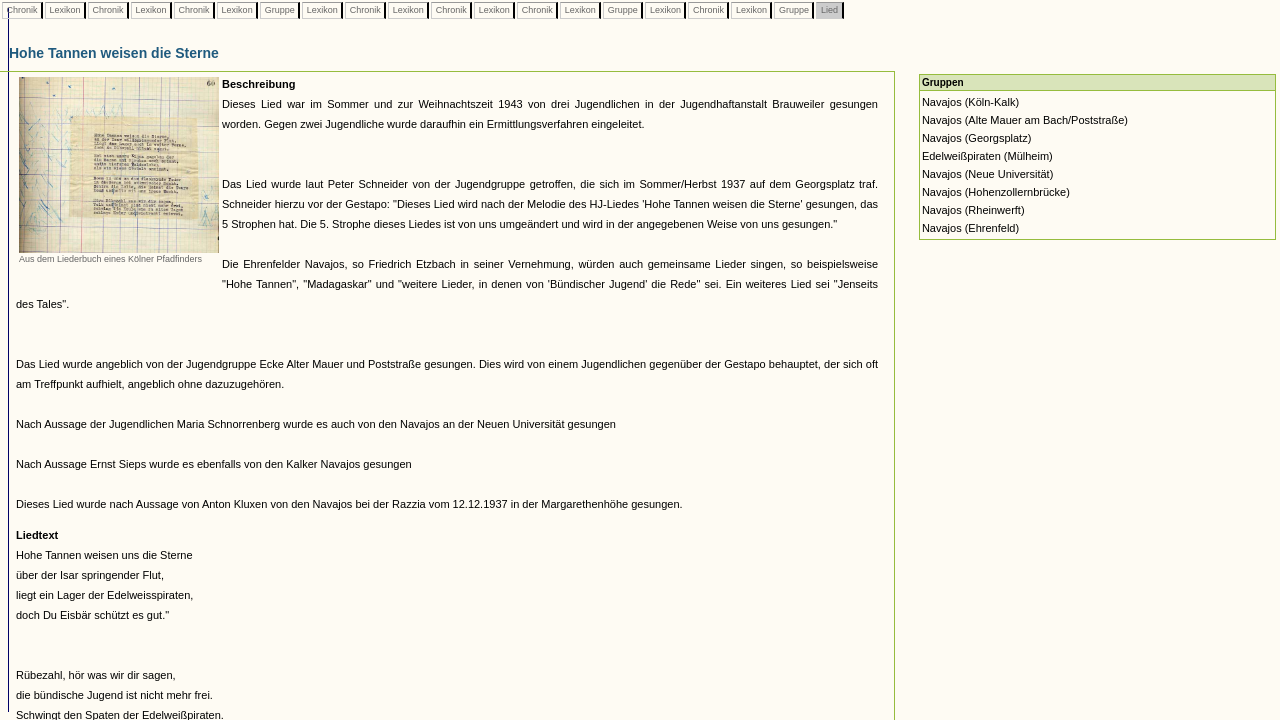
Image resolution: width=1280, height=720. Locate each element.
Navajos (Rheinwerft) (973, 210)
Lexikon (65, 10)
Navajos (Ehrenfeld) (970, 228)
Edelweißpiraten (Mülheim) (987, 156)
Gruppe (279, 10)
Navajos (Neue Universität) (987, 174)
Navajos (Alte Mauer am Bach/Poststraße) (1025, 120)
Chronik (22, 10)
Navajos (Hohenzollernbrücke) (996, 192)
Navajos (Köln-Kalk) (970, 102)
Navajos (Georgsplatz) (976, 138)
